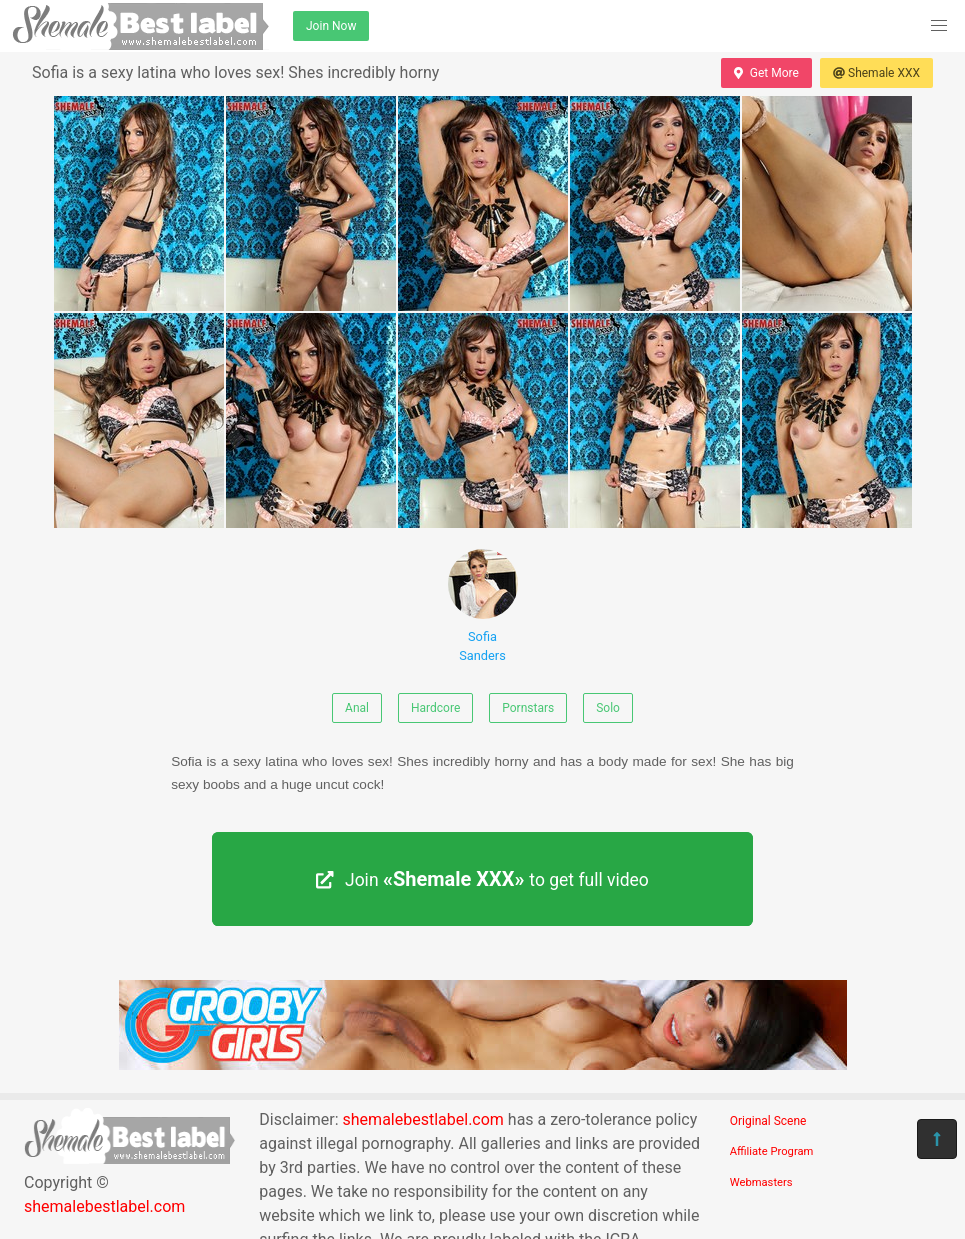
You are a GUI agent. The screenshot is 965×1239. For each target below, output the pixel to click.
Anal (357, 708)
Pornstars (528, 708)
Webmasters (761, 1182)
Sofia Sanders (483, 606)
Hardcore (435, 708)
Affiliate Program (772, 1151)
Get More (766, 73)
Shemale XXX (876, 73)
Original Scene (768, 1121)
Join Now (331, 26)
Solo (608, 708)
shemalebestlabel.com (104, 1206)
